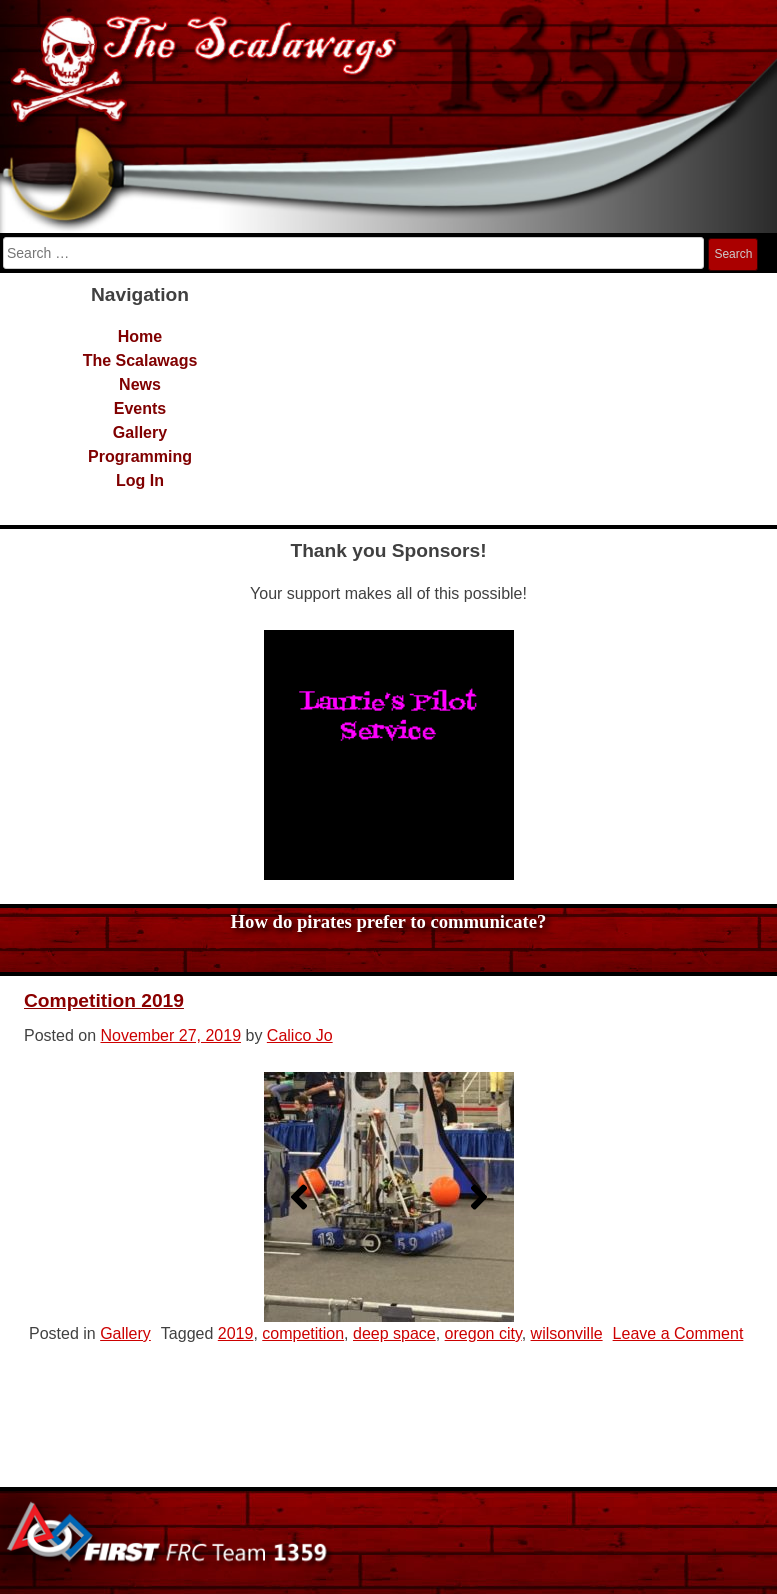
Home (140, 336)
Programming (140, 456)
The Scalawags (140, 360)
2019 (236, 1333)
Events (140, 408)
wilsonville (567, 1333)
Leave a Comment (678, 1333)
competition (303, 1333)
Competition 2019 (104, 1000)
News (140, 384)
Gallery (140, 432)
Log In (140, 480)
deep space (394, 1333)
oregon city (483, 1333)
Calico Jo (300, 1035)
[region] (389, 755)
